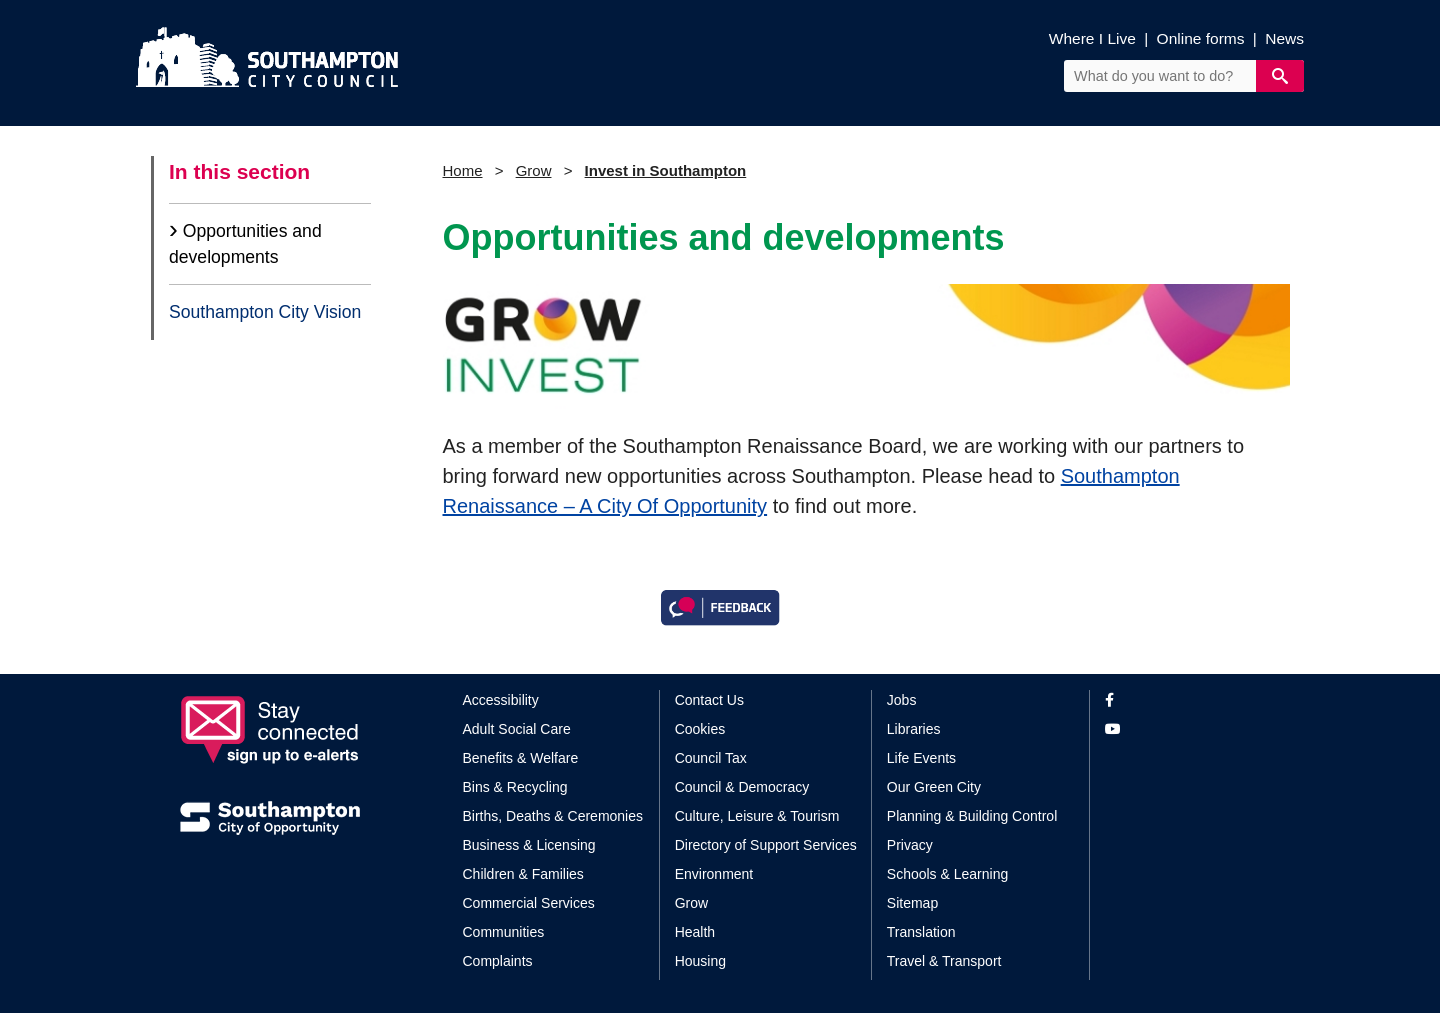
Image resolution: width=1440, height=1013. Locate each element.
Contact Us (709, 700)
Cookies (700, 729)
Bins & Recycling (515, 787)
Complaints (498, 961)
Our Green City (934, 787)
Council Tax (711, 758)
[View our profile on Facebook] (1182, 700)
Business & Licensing (529, 845)
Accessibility (501, 700)
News (1284, 38)
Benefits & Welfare (521, 758)
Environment (714, 874)
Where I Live (1092, 38)
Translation (921, 932)
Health (695, 932)
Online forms (1201, 38)
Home (463, 170)
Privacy (910, 845)
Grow (534, 170)
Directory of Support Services (766, 845)
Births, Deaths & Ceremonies (553, 816)
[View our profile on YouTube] (1182, 729)
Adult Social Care (517, 729)
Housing (700, 961)
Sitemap (912, 903)
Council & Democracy (742, 787)
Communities (504, 932)
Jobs (902, 700)
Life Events (921, 758)
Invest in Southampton (666, 170)
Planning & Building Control (972, 816)
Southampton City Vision (265, 312)
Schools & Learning (947, 874)
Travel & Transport (944, 961)
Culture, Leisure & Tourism (757, 816)
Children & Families (523, 874)
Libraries (914, 729)
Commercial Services (529, 903)
